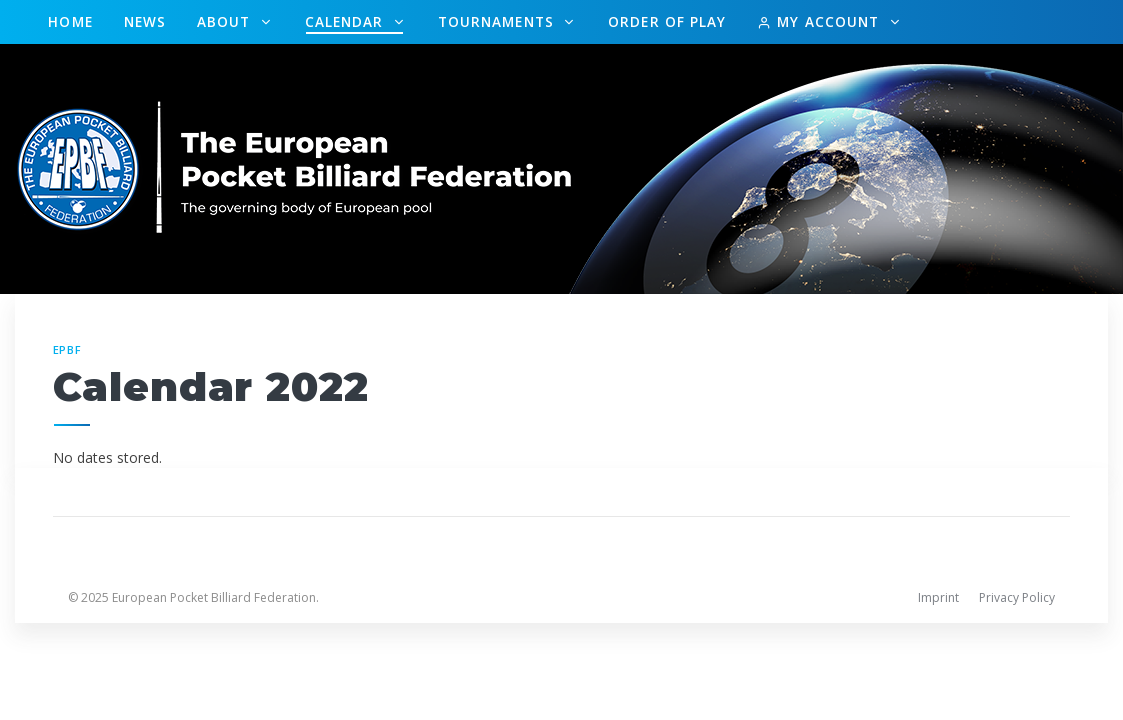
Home (70, 21)
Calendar (347, 21)
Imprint (938, 597)
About (226, 21)
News (145, 21)
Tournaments (498, 21)
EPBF (68, 349)
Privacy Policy (1017, 597)
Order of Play (667, 21)
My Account (820, 21)
